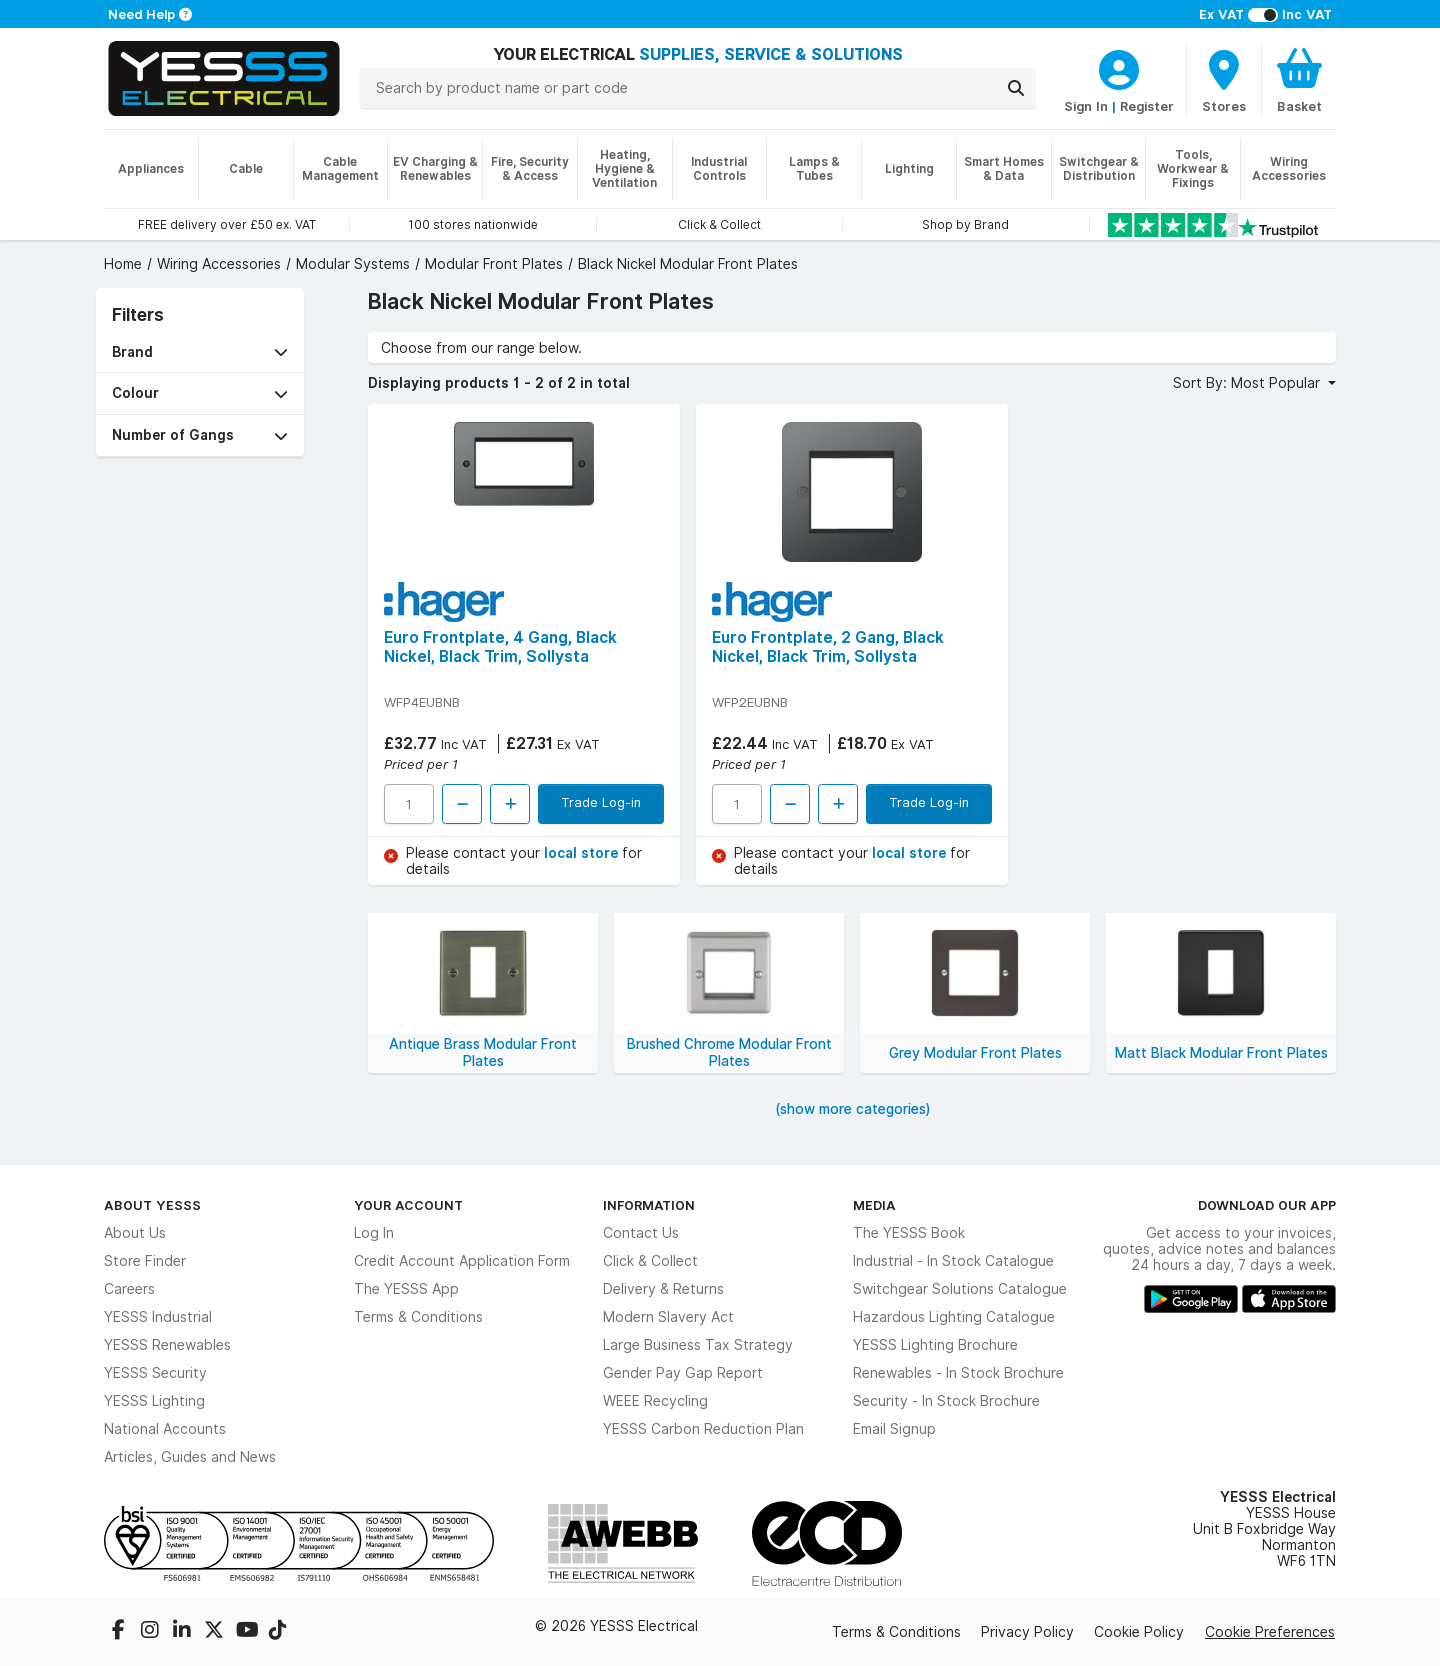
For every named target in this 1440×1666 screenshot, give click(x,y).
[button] (200, 352)
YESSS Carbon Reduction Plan (703, 1429)
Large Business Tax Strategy (698, 1345)
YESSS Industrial (158, 1317)
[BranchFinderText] (1224, 80)
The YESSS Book (909, 1233)
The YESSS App (406, 1289)
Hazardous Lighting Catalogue (954, 1317)
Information (649, 1205)
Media (874, 1205)
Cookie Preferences (1270, 1632)
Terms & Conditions (418, 1317)
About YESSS (152, 1205)
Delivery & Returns (663, 1289)
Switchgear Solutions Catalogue (960, 1289)
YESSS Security (155, 1373)
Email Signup (894, 1429)
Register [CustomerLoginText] (1147, 106)
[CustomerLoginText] (1119, 67)
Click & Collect (650, 1261)
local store (583, 853)
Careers (129, 1289)
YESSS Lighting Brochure (935, 1345)
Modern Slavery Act (668, 1317)
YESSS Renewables (167, 1345)
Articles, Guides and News (190, 1457)
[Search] (1016, 88)
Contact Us (641, 1233)
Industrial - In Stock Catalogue (953, 1261)
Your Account (408, 1205)
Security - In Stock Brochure (946, 1401)
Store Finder (145, 1261)
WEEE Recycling (655, 1401)
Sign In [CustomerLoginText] (1086, 106)
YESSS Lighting (154, 1401)
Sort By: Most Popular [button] (1248, 383)
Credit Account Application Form (462, 1261)
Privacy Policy (1027, 1632)
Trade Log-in (601, 802)
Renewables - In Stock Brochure (958, 1373)
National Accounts (165, 1429)
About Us (135, 1233)
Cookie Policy (1139, 1632)
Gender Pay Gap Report (683, 1373)
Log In (374, 1233)
